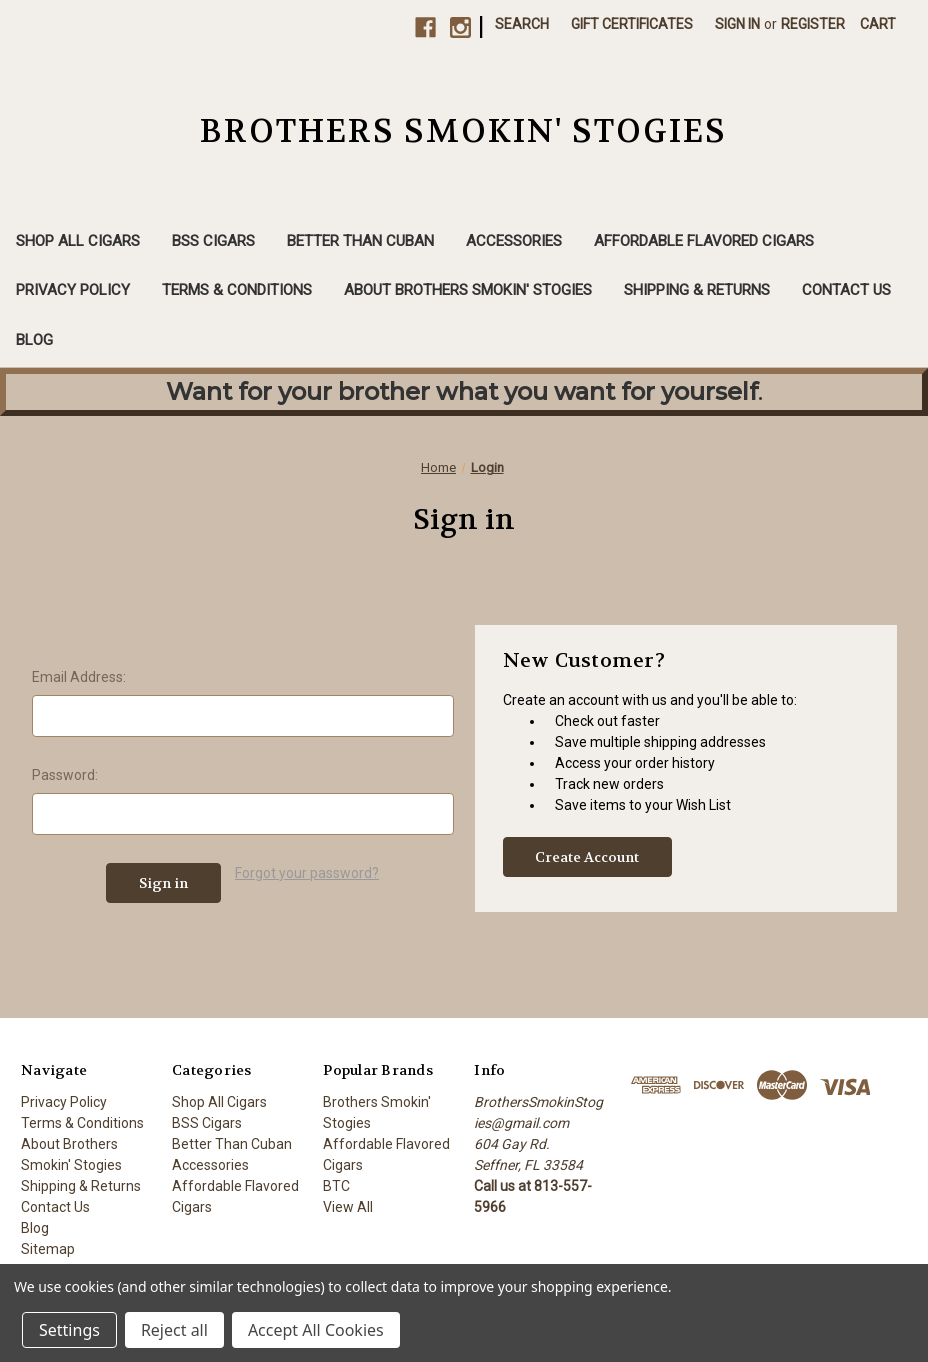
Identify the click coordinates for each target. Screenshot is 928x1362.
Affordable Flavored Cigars (704, 241)
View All (348, 1207)
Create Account (587, 857)
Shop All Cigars (78, 241)
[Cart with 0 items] (878, 24)
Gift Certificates (632, 24)
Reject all (174, 1330)
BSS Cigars (213, 241)
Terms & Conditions (237, 290)
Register (813, 24)
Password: (65, 775)
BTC (336, 1186)
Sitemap (48, 1249)
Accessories (514, 241)
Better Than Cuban (360, 241)
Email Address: (79, 677)
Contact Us (846, 290)
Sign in (737, 24)
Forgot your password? (307, 873)
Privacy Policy (73, 290)
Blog (34, 340)
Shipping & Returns (697, 290)
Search (522, 24)
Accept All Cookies (316, 1330)
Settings (69, 1330)
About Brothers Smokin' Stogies (468, 290)
